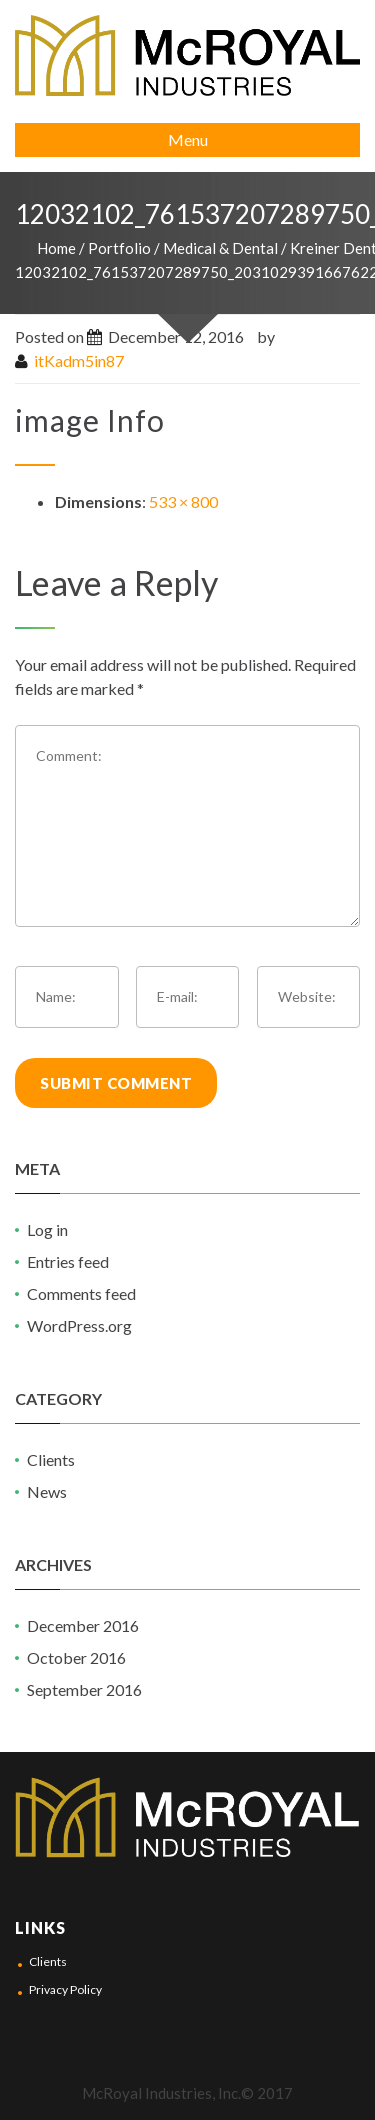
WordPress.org (79, 1325)
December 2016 (83, 1625)
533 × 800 (183, 501)
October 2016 (76, 1657)
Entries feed (68, 1261)
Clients (51, 1459)
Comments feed (81, 1293)
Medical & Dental (220, 248)
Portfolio (119, 248)
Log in (47, 1229)
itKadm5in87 (79, 360)
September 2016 (84, 1689)
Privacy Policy (65, 1989)
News (47, 1491)
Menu (188, 139)
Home (56, 248)
